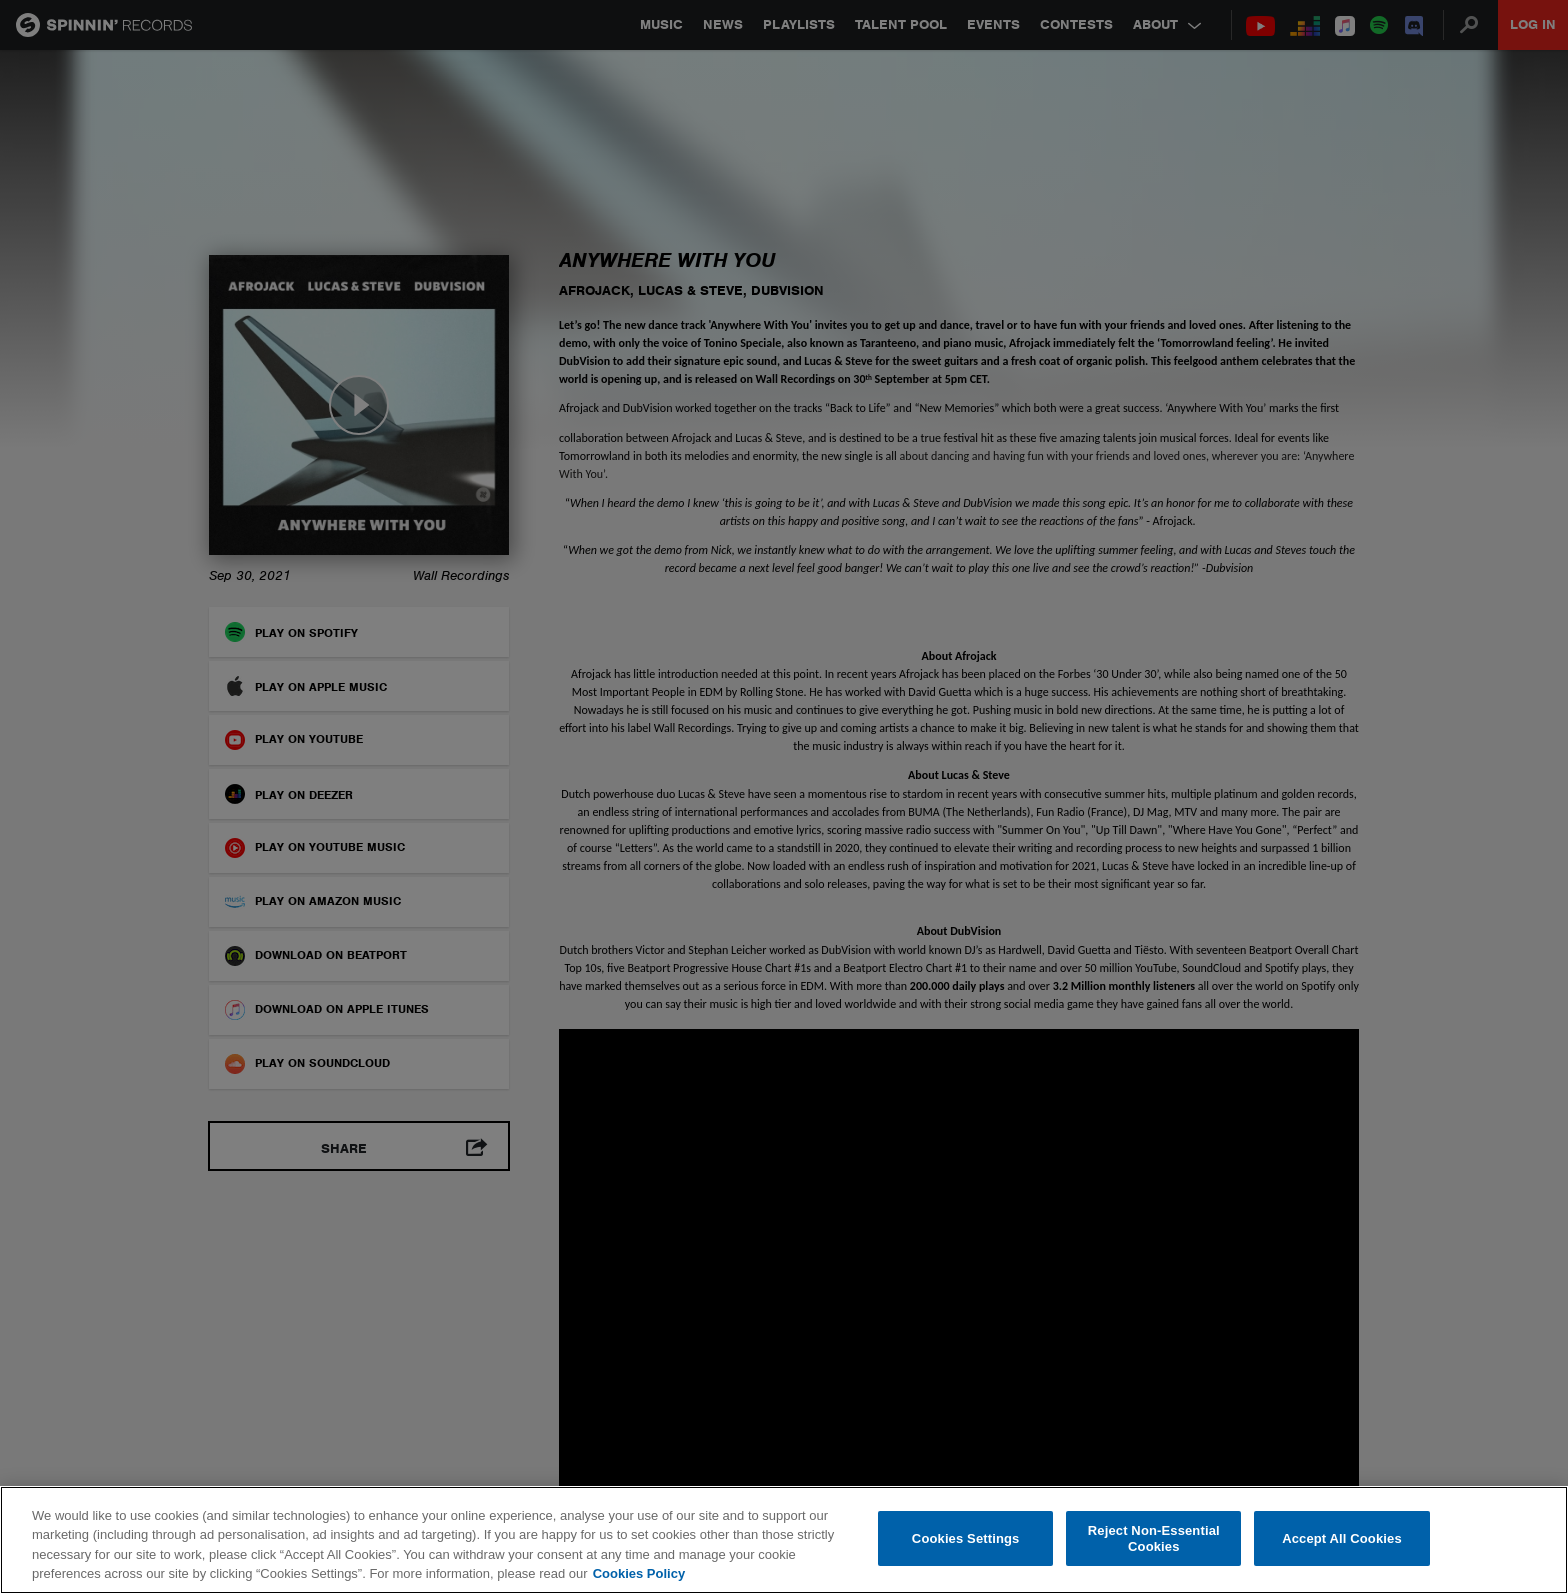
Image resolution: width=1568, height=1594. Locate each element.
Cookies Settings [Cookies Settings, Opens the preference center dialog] (966, 1538)
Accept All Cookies (1342, 1538)
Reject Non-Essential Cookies (1154, 1538)
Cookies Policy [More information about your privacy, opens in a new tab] (639, 1573)
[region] (784, 1540)
